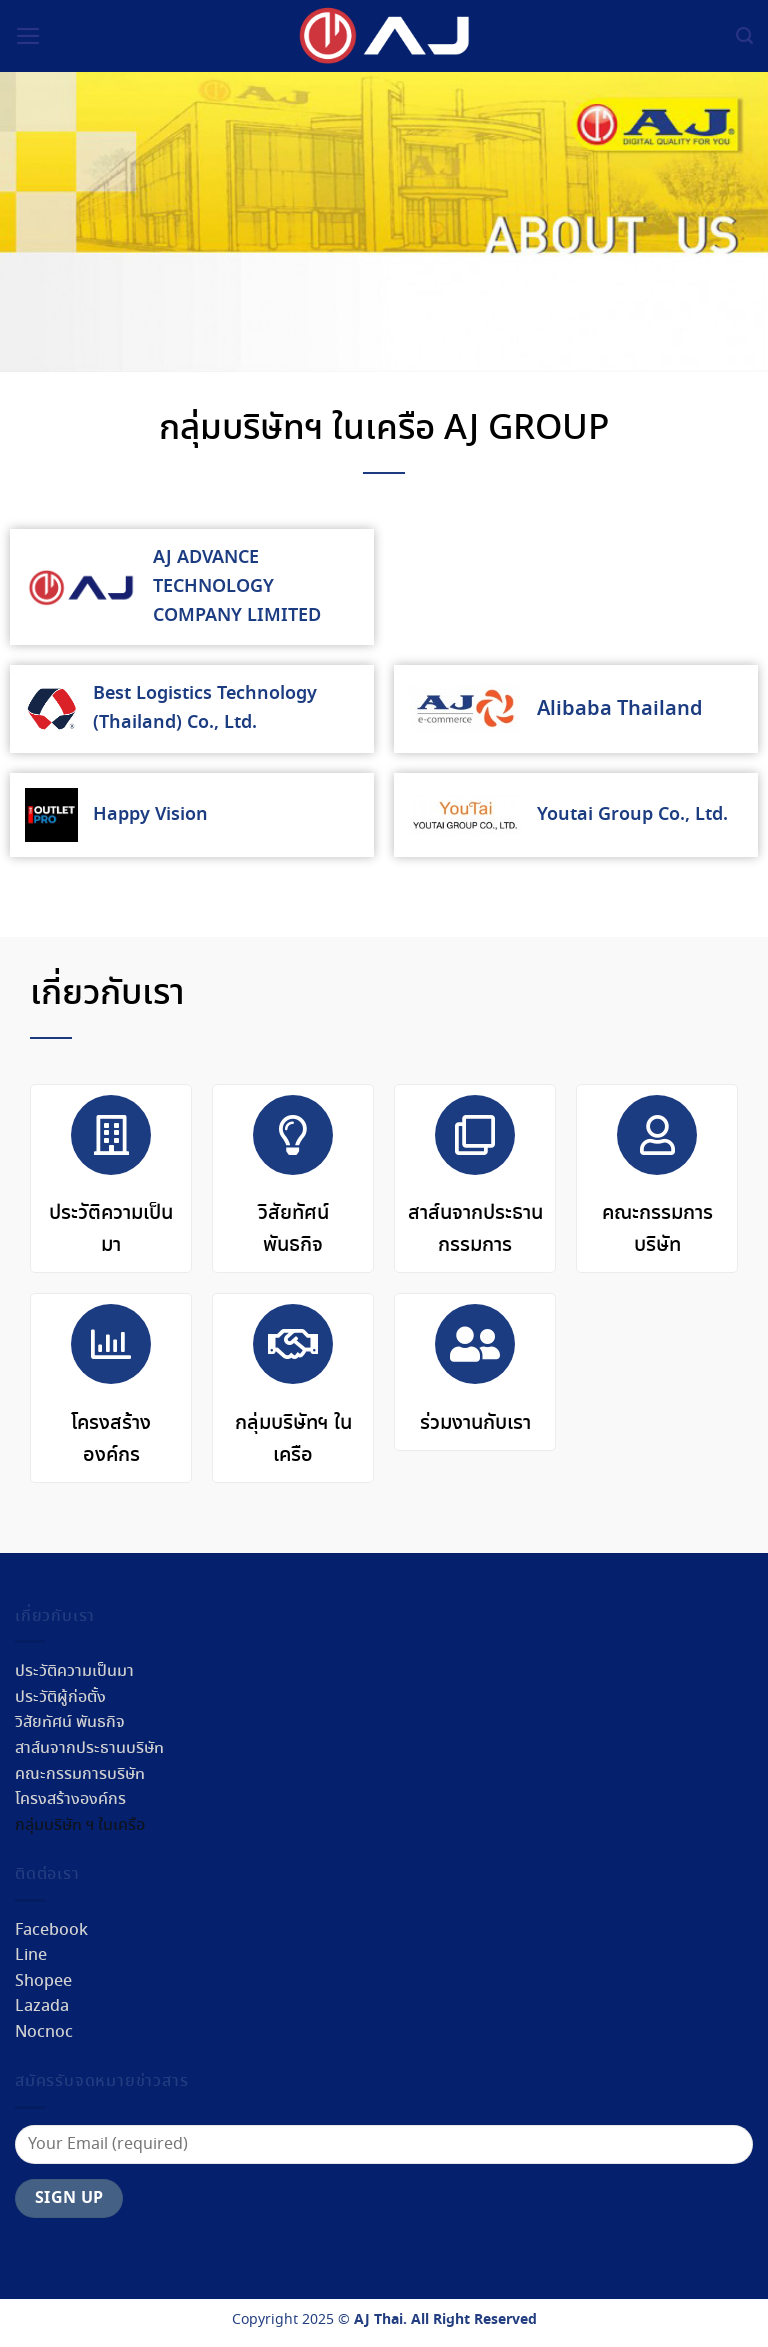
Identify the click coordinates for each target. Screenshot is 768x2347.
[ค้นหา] (744, 36)
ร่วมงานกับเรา (475, 1423)
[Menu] (28, 36)
